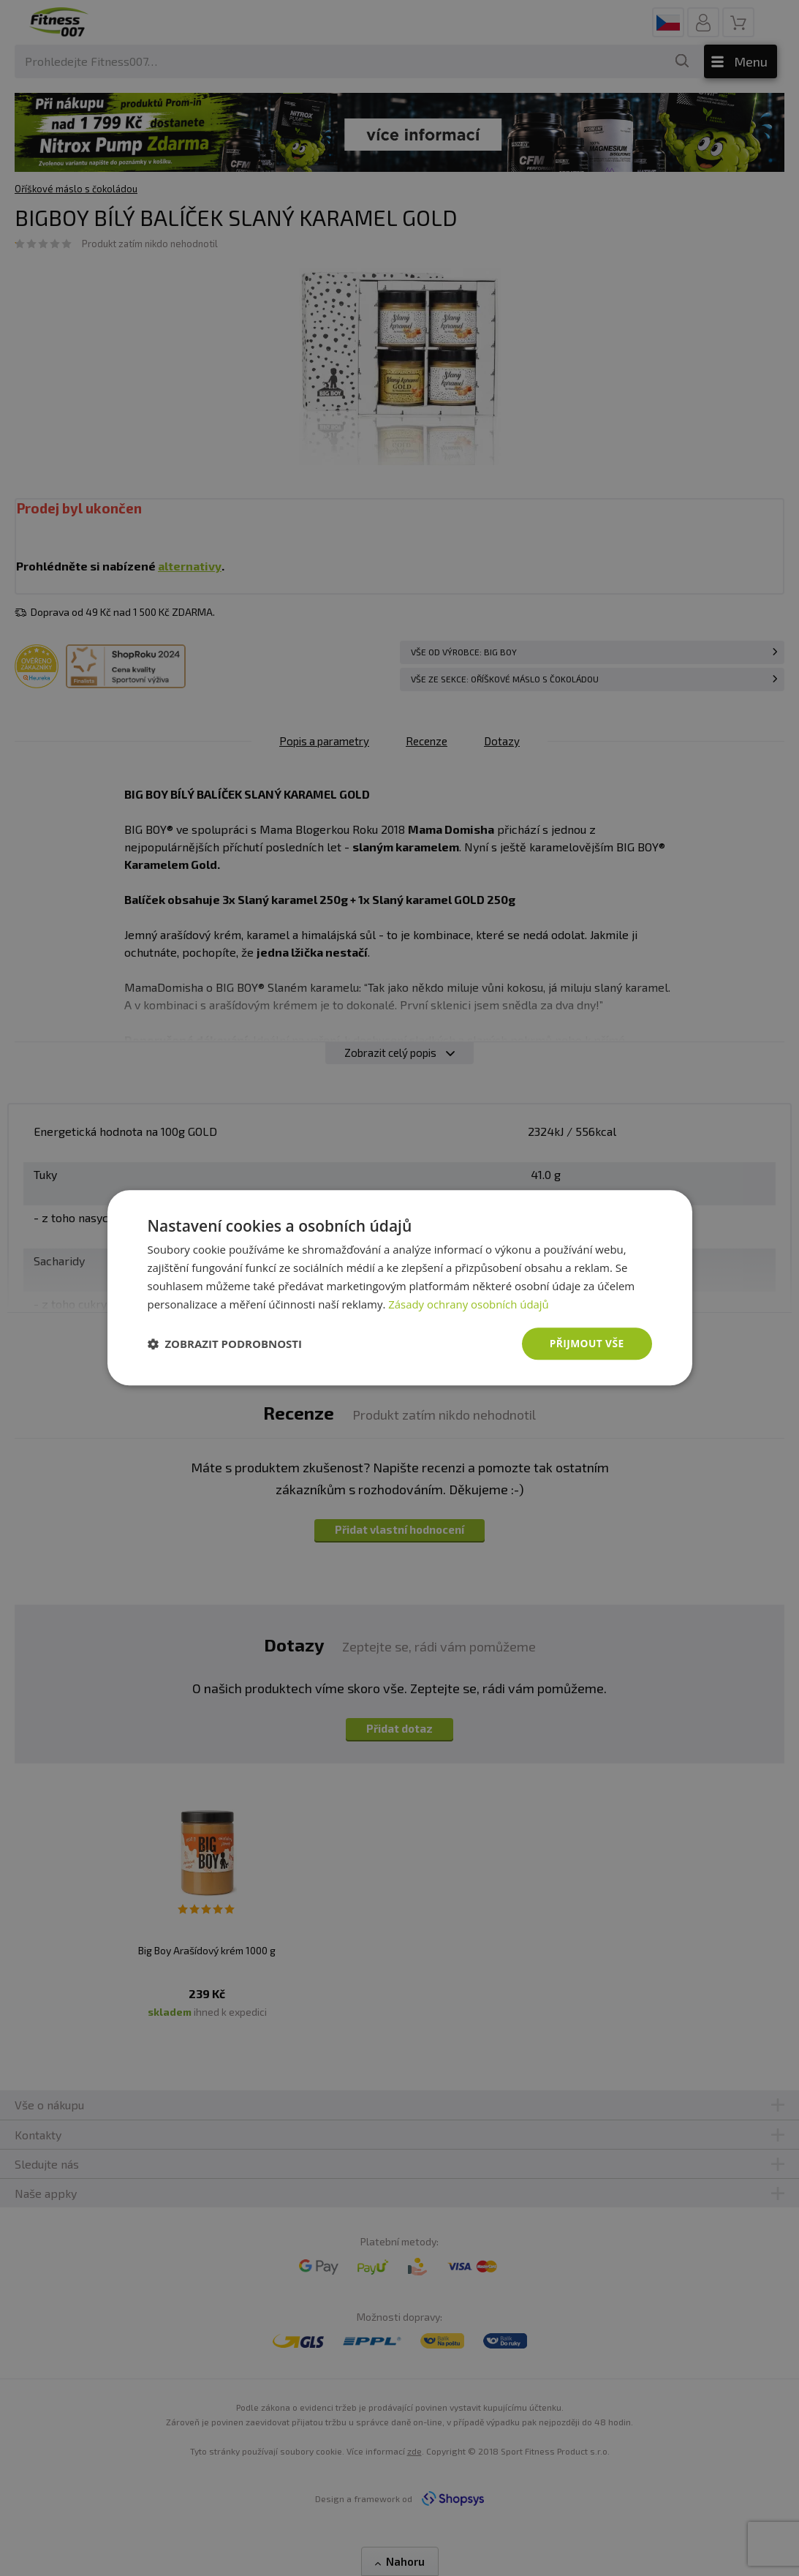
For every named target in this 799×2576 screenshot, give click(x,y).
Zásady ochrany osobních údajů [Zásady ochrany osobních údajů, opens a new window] (469, 1304)
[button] (225, 1344)
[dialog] (399, 1288)
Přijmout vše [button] (586, 1343)
